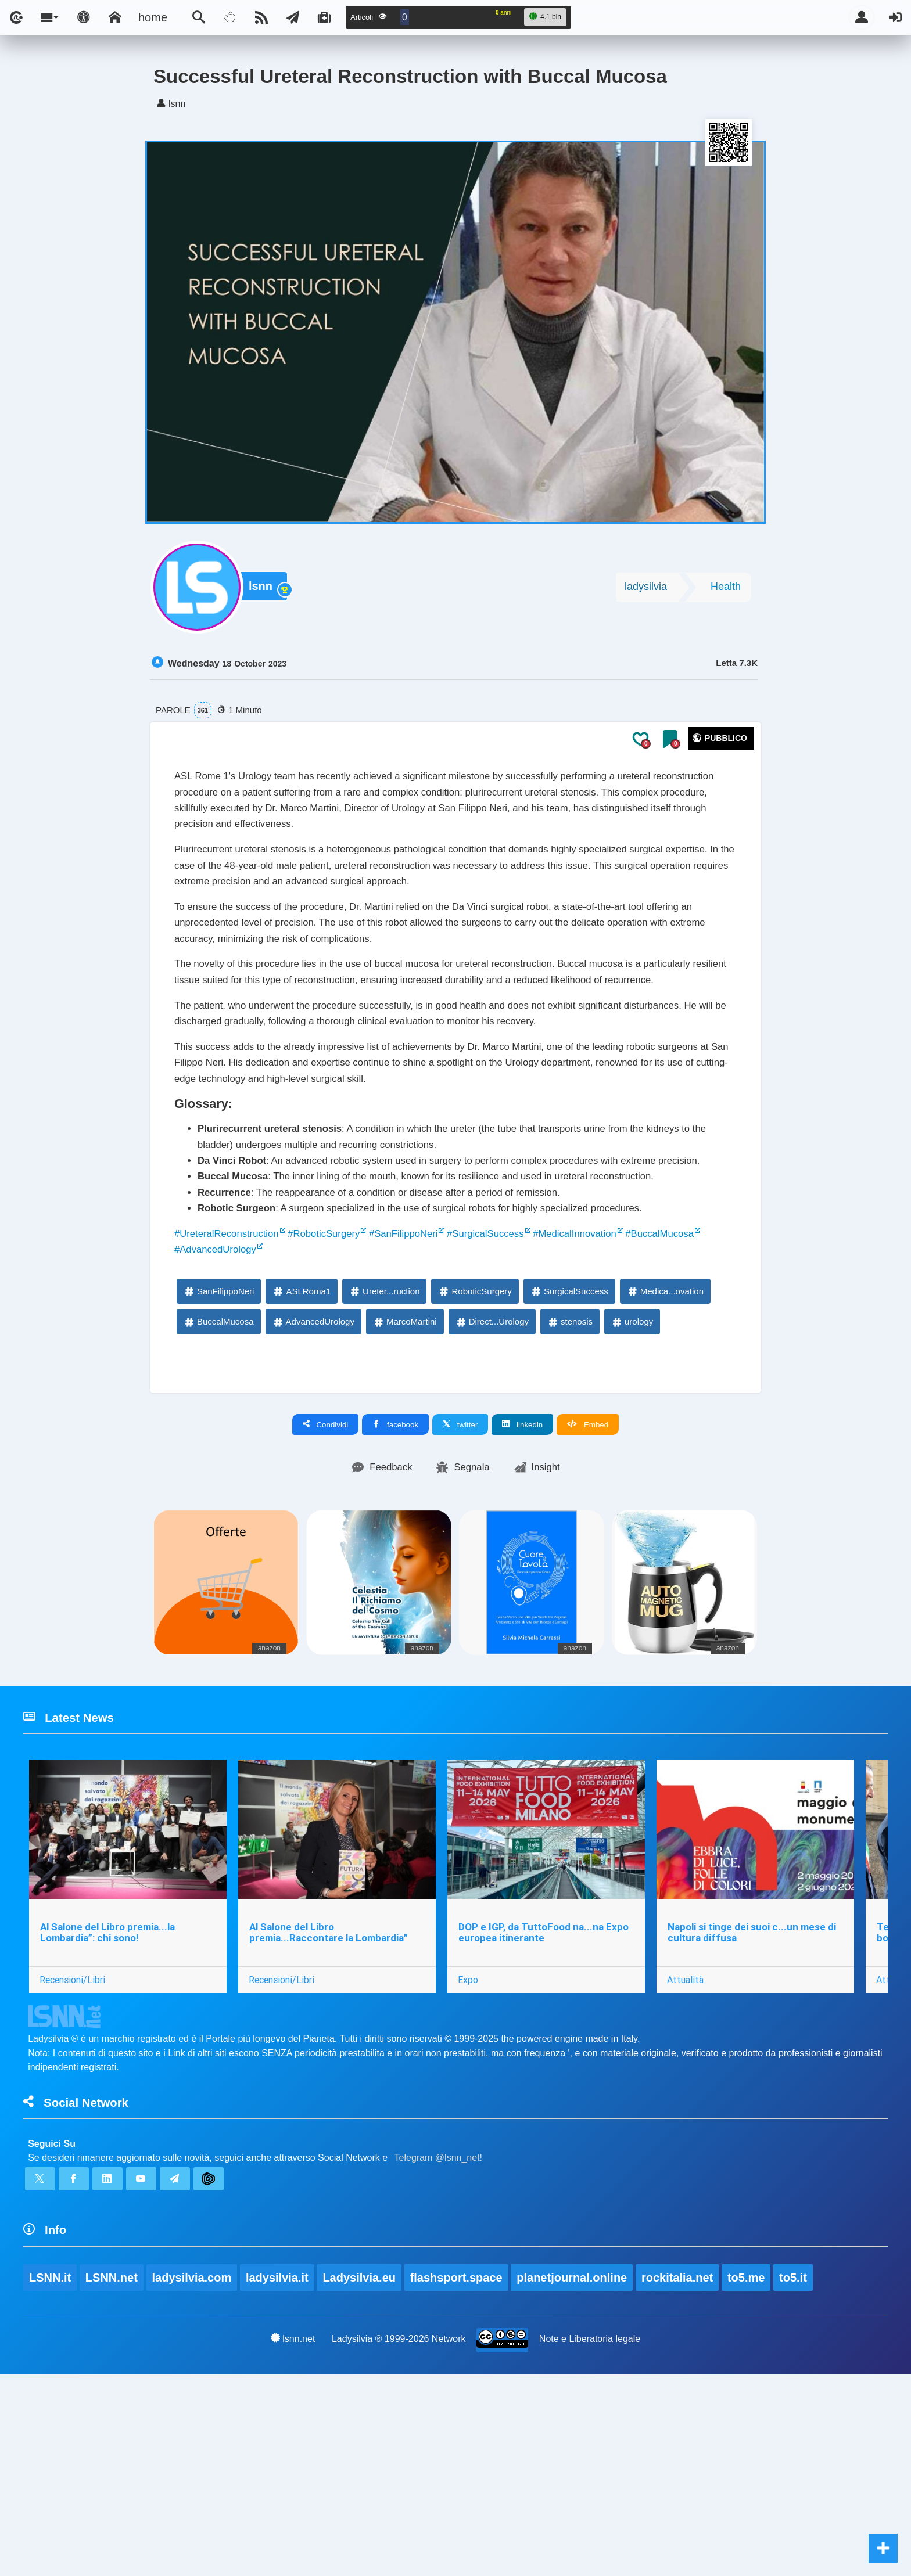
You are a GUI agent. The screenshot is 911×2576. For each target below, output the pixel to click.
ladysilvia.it (279, 2477)
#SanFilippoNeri (447, 1390)
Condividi (326, 1586)
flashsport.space (459, 2477)
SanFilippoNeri (218, 1453)
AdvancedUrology (313, 1483)
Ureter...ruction (384, 1453)
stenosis (570, 1483)
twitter (460, 1586)
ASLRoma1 (301, 1453)
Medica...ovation (665, 1453)
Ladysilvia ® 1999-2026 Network (399, 2539)
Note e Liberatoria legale (590, 2539)
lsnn (263, 591)
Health (726, 591)
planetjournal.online (575, 2477)
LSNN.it (50, 2477)
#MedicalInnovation (650, 1390)
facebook (395, 1586)
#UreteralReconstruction (237, 1390)
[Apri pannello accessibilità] (84, 17)
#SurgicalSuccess (544, 1390)
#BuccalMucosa (215, 1409)
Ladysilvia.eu (361, 2477)
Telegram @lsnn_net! (438, 2345)
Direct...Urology (492, 1483)
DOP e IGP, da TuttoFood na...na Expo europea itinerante (549, 2106)
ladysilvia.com (192, 2477)
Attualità (693, 2154)
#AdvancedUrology (315, 1409)
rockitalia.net (680, 2477)
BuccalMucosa (218, 1483)
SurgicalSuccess (569, 1453)
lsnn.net (292, 2539)
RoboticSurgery (474, 1453)
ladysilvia (646, 591)
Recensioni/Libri (73, 2154)
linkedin (522, 1586)
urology (632, 1483)
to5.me (750, 2477)
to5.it (798, 2477)
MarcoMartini (404, 1483)
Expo (474, 2154)
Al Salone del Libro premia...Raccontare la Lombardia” (332, 2106)
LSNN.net (112, 2477)
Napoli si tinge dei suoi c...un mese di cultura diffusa (760, 2106)
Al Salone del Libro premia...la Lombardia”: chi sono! (108, 2106)
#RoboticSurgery (352, 1390)
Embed (587, 1586)
